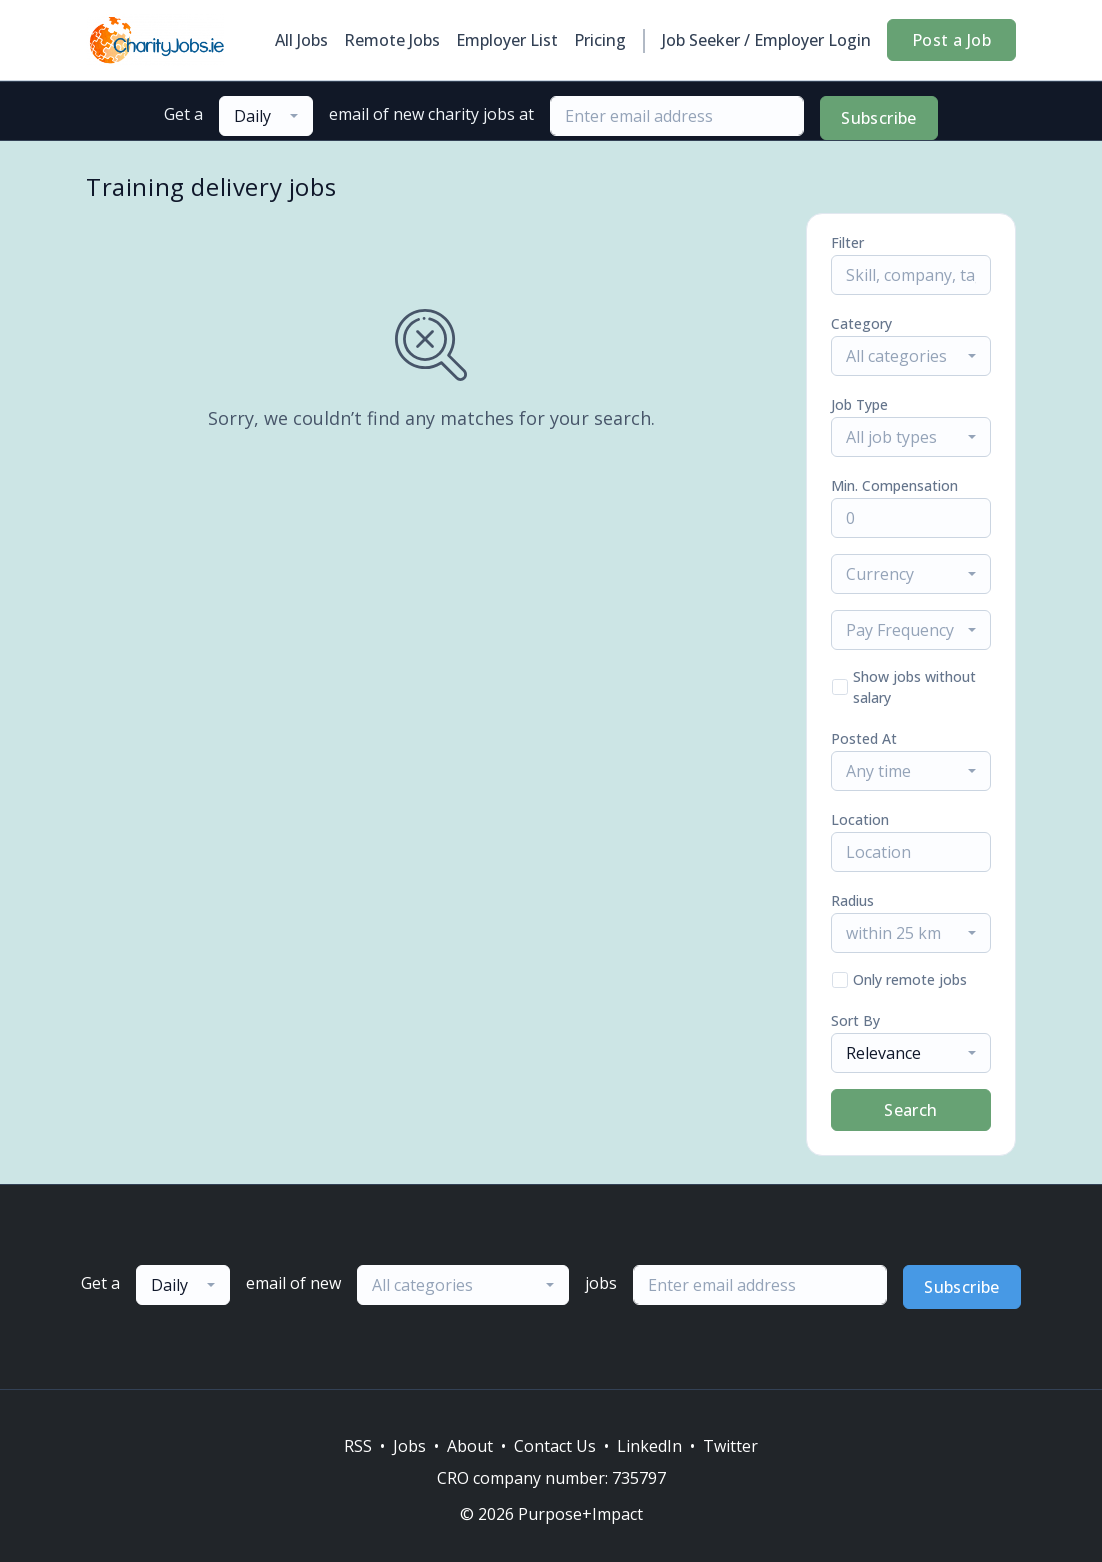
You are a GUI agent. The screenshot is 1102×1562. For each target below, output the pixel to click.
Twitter (730, 1446)
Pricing (600, 40)
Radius (852, 900)
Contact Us (555, 1446)
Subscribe (879, 118)
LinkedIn (649, 1446)
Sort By (855, 1020)
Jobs (409, 1446)
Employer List (507, 40)
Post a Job (951, 40)
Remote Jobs (392, 40)
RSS (358, 1446)
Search (910, 1110)
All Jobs (301, 40)
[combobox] (266, 116)
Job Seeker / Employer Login (766, 40)
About (470, 1446)
